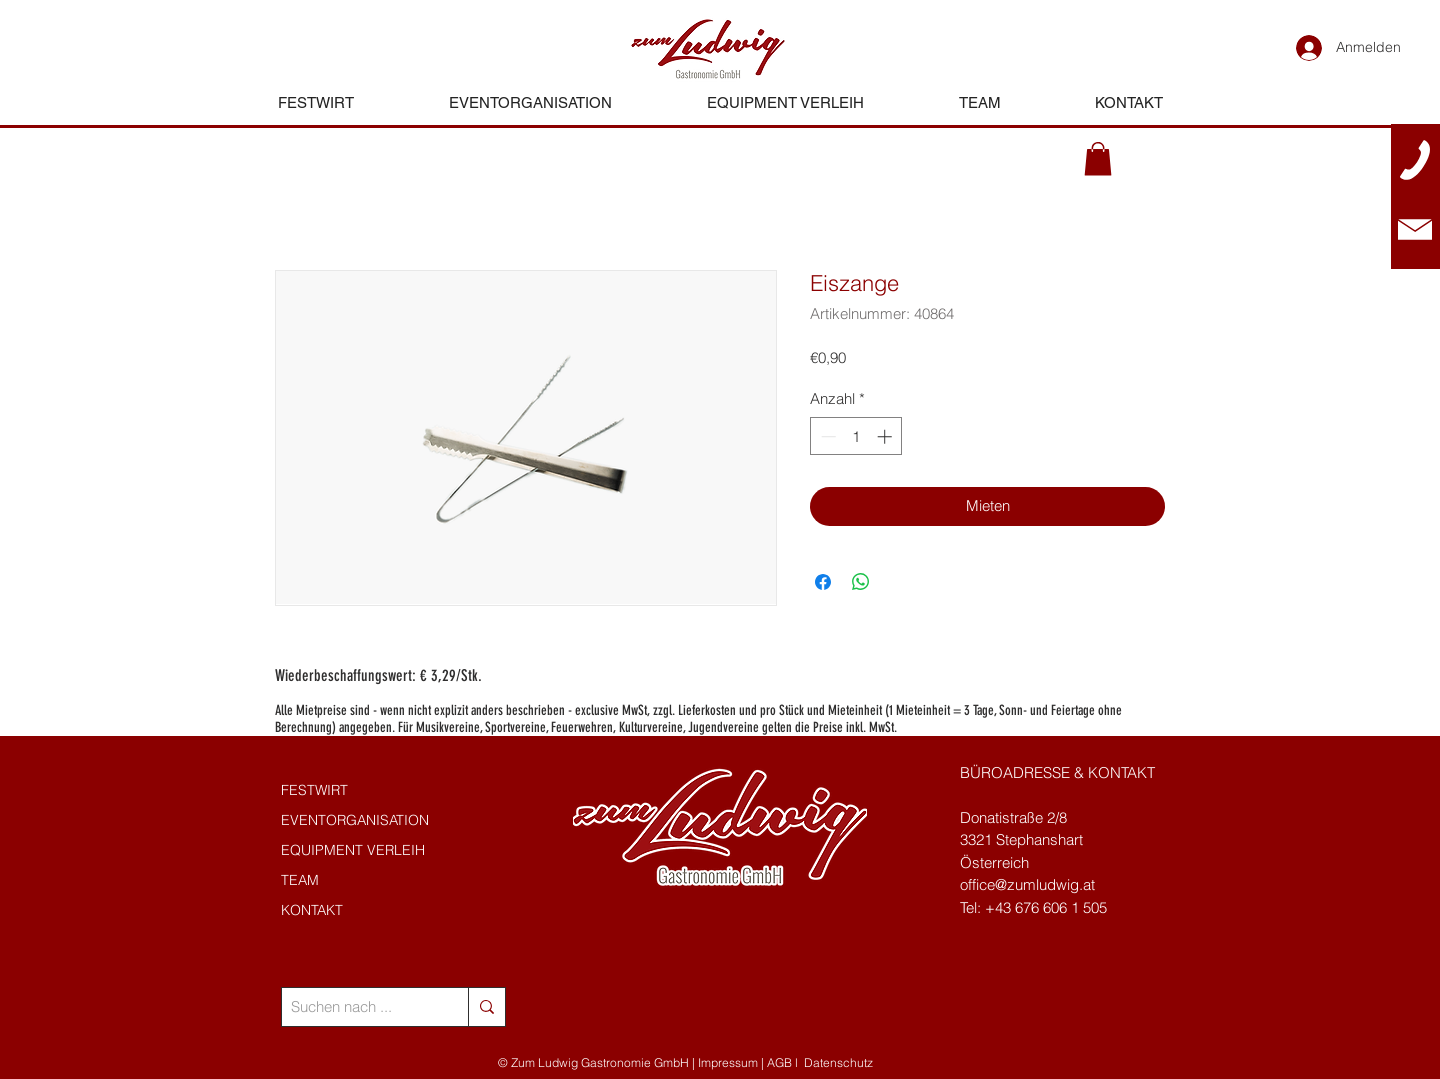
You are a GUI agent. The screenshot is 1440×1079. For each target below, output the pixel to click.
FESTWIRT (314, 790)
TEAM (300, 880)
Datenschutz (838, 1062)
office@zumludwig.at (1027, 884)
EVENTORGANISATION (355, 820)
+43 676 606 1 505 (1046, 907)
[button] (1098, 158)
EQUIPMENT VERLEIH (353, 850)
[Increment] (886, 436)
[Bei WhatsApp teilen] (861, 582)
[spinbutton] (856, 436)
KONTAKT (312, 910)
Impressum (728, 1062)
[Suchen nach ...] (358, 1007)
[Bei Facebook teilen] (823, 582)
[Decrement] (826, 436)
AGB (779, 1062)
